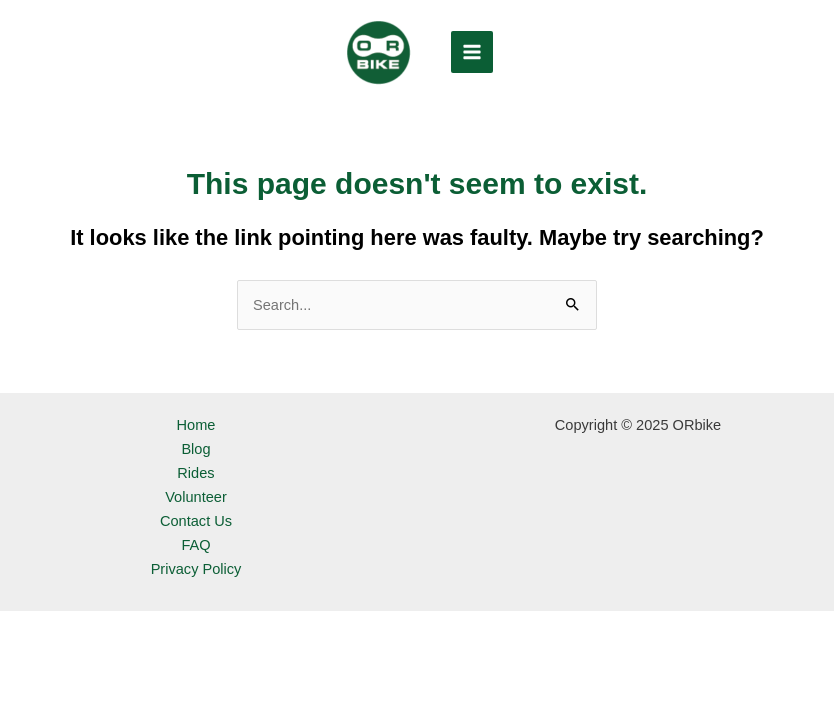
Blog (195, 449)
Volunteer (196, 497)
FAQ (195, 545)
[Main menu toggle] (472, 52)
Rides (195, 473)
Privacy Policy (196, 569)
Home (196, 425)
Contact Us (196, 521)
